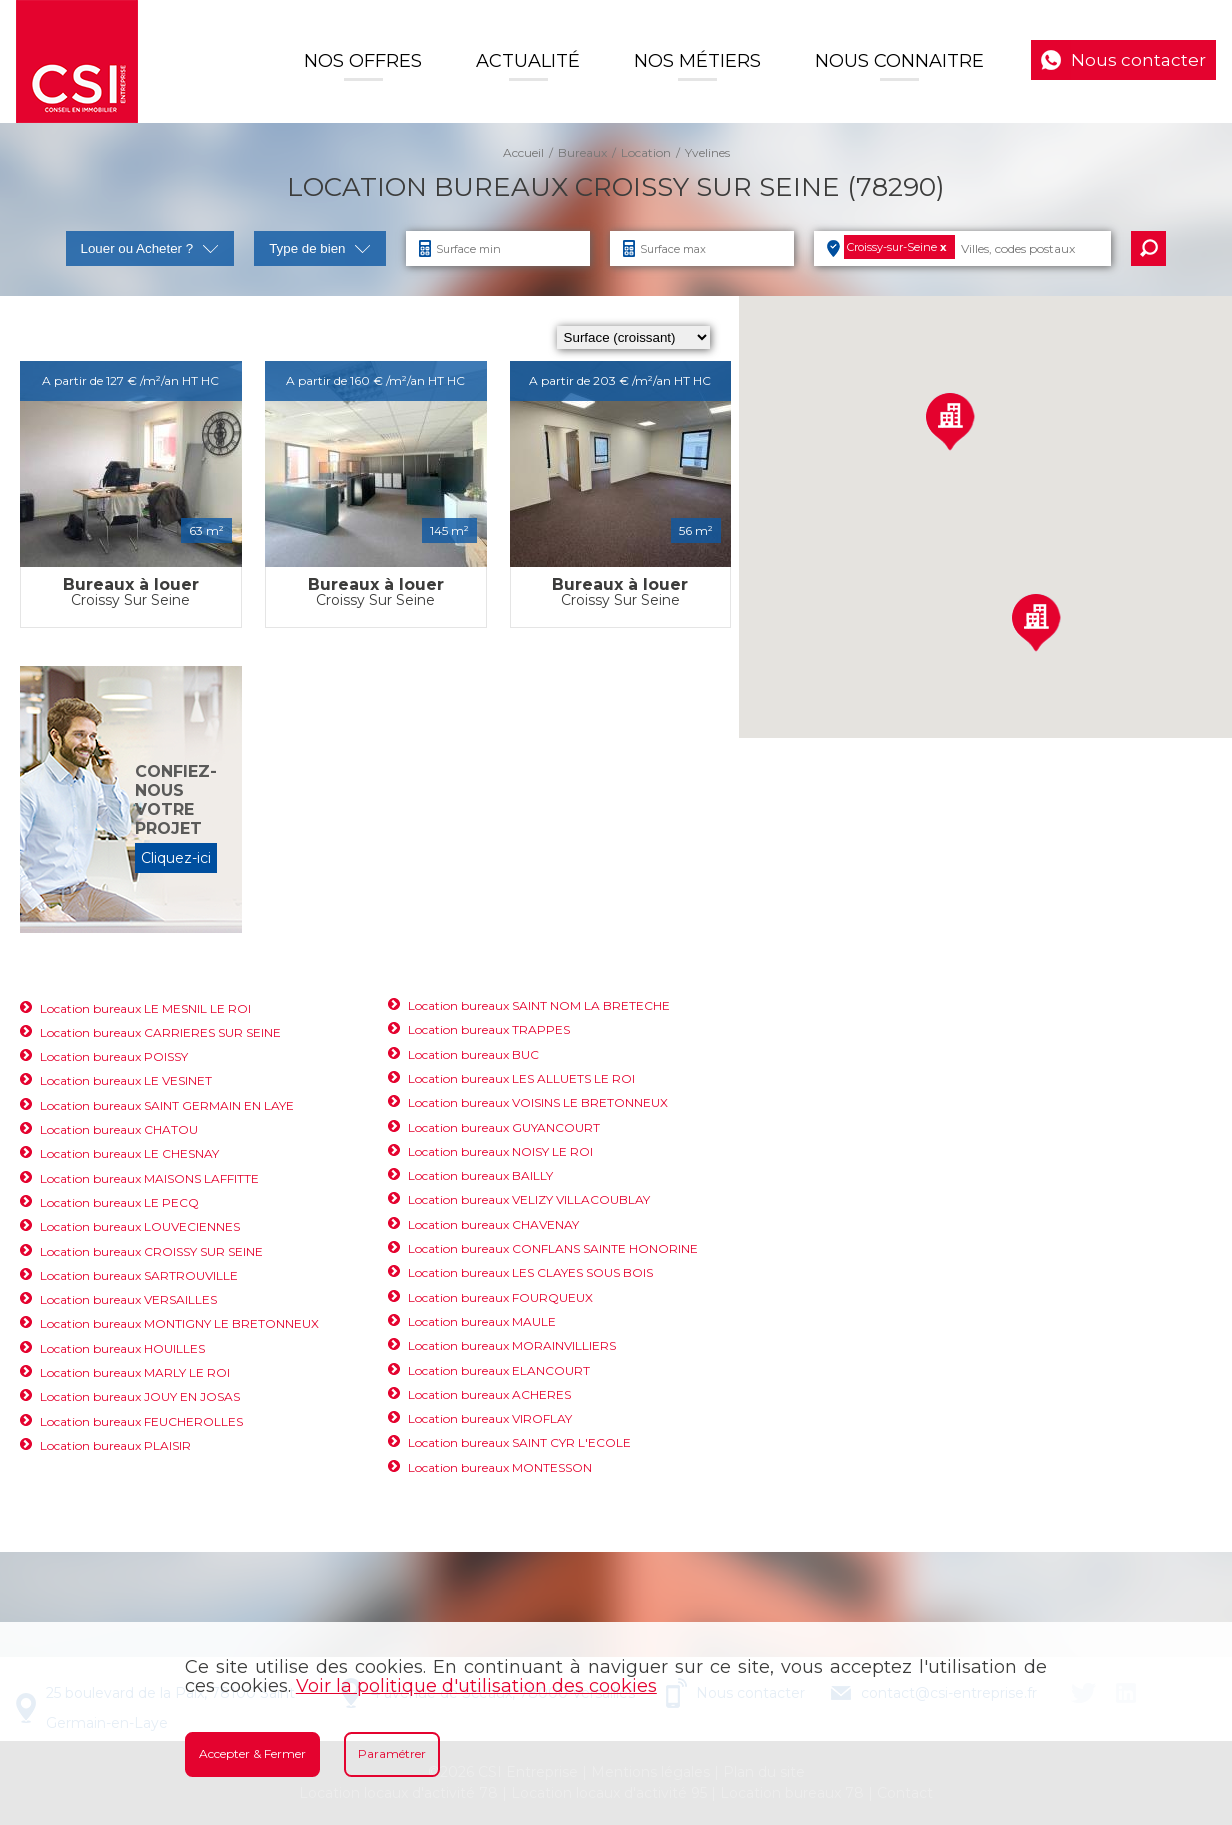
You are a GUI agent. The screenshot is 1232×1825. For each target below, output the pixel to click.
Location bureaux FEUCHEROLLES (141, 1421)
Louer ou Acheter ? (150, 248)
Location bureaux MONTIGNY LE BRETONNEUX (179, 1323)
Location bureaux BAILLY (480, 1175)
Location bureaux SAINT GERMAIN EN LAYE (167, 1105)
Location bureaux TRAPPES (489, 1029)
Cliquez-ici (176, 858)
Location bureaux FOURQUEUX (500, 1297)
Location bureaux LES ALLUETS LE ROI (521, 1078)
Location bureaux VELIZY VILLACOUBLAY (529, 1199)
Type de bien (320, 248)
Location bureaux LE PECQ (119, 1202)
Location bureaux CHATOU (119, 1129)
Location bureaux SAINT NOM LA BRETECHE (539, 1005)
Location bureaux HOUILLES (122, 1348)
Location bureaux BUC (473, 1054)
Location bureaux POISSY (114, 1056)
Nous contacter (1138, 60)
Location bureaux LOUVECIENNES (140, 1226)
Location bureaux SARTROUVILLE (139, 1275)
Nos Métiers (697, 61)
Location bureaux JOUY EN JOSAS (140, 1396)
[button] (950, 421)
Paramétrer (392, 1753)
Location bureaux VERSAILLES (128, 1299)
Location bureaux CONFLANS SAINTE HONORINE (553, 1248)
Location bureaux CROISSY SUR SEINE (151, 1251)
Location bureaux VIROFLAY (490, 1418)
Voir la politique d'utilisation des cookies (476, 1686)
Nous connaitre (899, 61)
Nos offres (363, 61)
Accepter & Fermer (252, 1753)
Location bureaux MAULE (482, 1321)
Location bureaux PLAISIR (115, 1445)
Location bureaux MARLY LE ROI (135, 1372)
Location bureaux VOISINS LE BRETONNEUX (538, 1102)
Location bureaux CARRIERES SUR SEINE (160, 1032)
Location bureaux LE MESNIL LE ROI (145, 1008)
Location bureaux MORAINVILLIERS (512, 1345)
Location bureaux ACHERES (489, 1394)
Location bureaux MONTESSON (500, 1467)
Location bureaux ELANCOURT (499, 1370)
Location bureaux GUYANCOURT (504, 1127)
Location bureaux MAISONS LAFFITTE (149, 1178)
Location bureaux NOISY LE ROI (500, 1151)
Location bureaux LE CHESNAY (129, 1153)
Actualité (528, 61)
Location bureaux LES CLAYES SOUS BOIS (530, 1272)
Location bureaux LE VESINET (126, 1080)
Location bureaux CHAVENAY (493, 1224)
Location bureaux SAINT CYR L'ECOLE (519, 1442)
